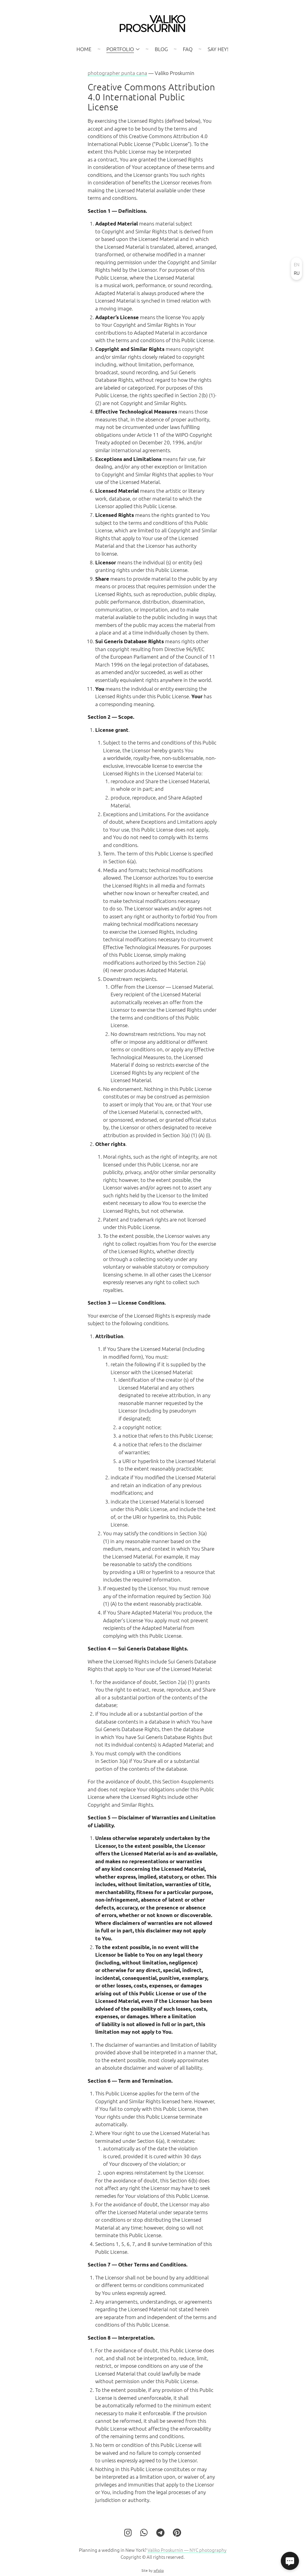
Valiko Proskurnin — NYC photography (187, 2553)
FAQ (188, 49)
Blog (161, 49)
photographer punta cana (117, 73)
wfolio (159, 2573)
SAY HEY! (218, 49)
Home (83, 49)
